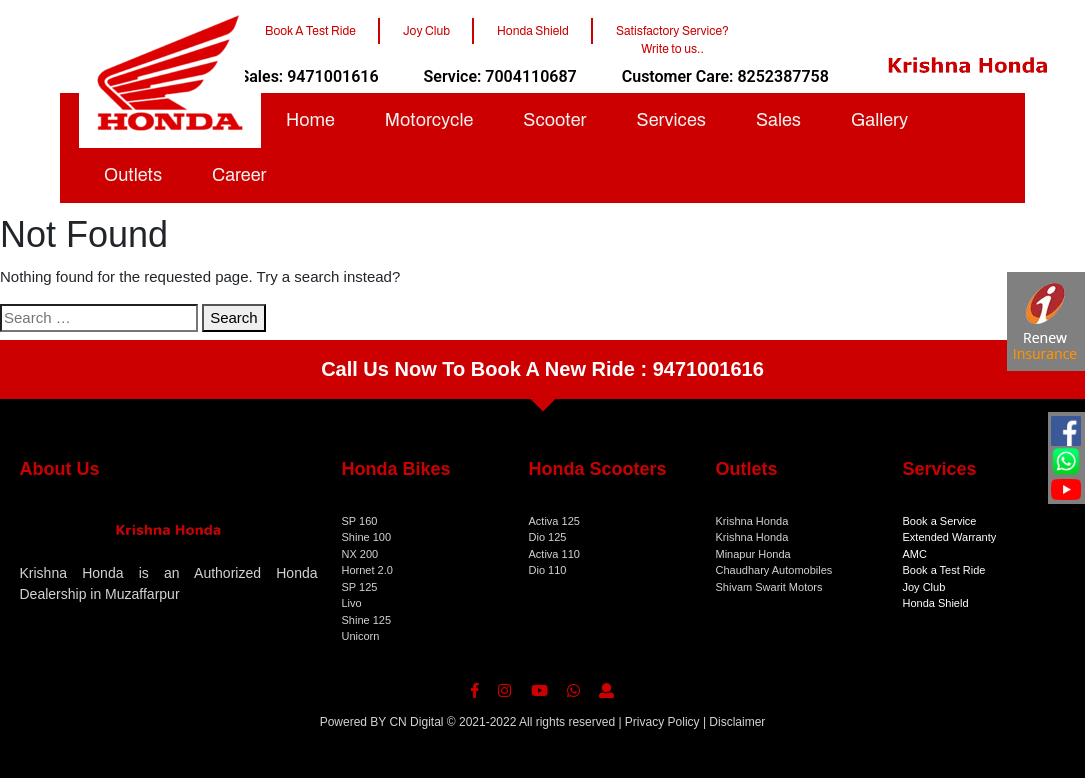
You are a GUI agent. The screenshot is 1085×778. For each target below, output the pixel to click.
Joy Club (924, 587)
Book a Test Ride (944, 570)
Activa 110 (554, 554)
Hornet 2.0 (367, 570)
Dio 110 (548, 570)
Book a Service (940, 521)
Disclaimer (737, 722)
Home (310, 120)
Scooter (554, 120)
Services (671, 120)
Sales (778, 120)
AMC (915, 554)
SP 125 (360, 587)
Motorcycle (429, 120)
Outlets (133, 175)
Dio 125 (548, 537)
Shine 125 (367, 620)
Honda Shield (936, 603)
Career (239, 175)
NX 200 (360, 554)
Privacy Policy (662, 722)
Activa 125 (554, 521)
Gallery (879, 120)
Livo (352, 603)
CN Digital (416, 722)
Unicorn (361, 636)
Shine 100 (367, 537)
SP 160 (360, 521)
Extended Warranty (950, 537)
